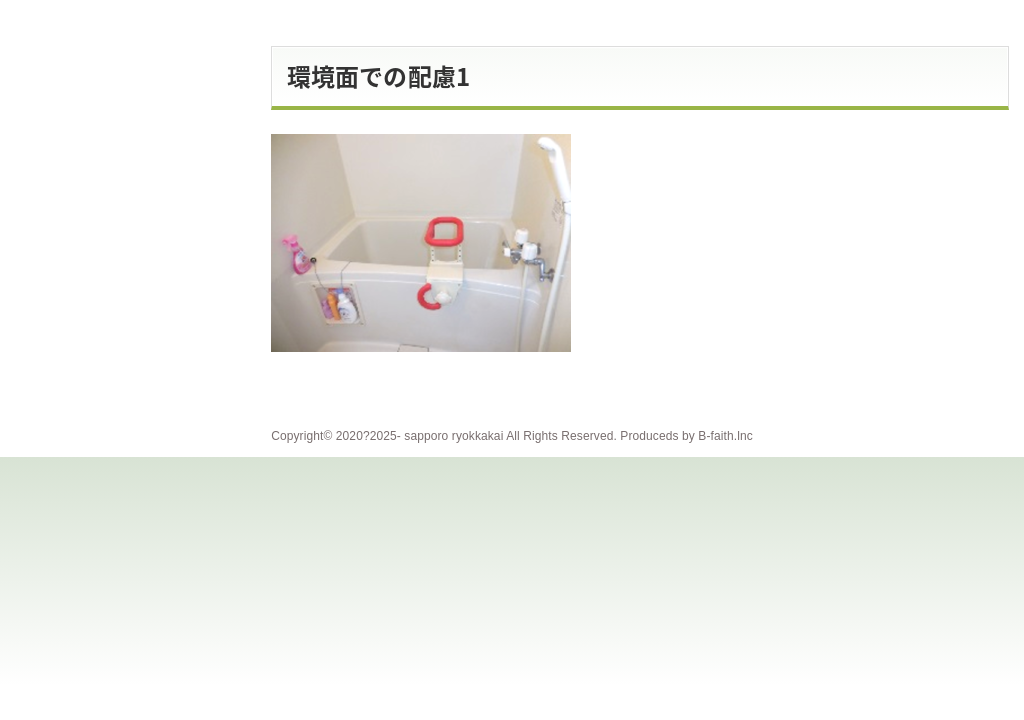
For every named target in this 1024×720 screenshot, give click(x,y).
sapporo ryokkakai (453, 436)
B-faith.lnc (725, 436)
